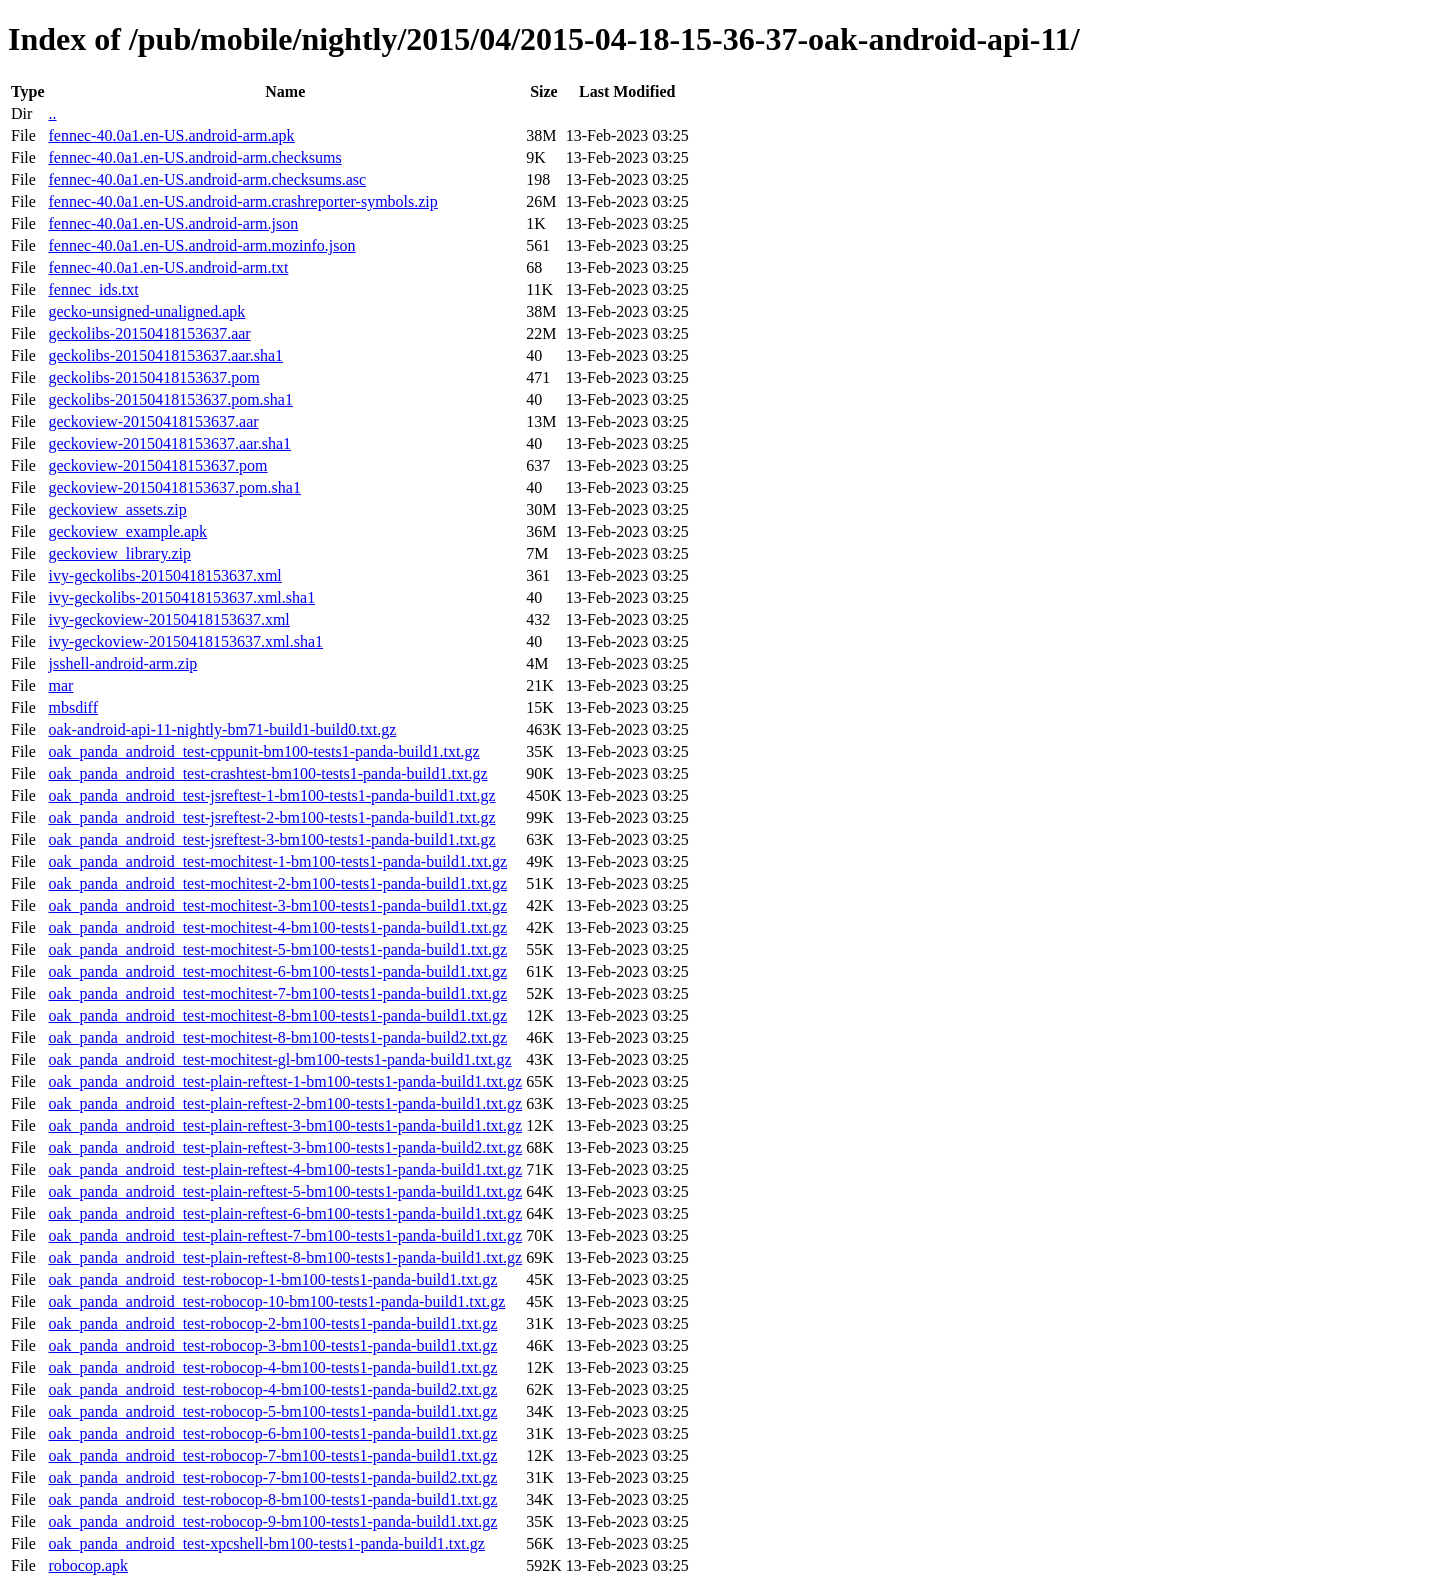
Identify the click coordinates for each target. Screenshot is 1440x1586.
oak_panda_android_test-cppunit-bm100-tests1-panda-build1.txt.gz (263, 751)
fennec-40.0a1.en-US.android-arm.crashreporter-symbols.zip (242, 201)
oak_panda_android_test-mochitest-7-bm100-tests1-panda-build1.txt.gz (277, 993)
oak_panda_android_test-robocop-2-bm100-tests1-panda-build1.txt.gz (272, 1323)
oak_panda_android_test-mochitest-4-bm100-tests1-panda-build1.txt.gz (277, 927)
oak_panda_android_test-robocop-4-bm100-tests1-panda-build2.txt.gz (272, 1389)
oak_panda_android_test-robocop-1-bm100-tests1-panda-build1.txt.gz (272, 1279)
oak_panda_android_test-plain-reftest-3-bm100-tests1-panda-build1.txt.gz (285, 1125)
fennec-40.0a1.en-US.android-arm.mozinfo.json (201, 245)
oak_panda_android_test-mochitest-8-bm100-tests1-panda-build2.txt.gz (277, 1037)
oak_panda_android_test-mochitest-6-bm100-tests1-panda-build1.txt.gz (277, 971)
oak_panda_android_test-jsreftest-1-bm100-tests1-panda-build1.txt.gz (271, 795)
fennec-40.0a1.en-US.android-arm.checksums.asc (207, 179)
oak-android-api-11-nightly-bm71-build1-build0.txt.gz (222, 729)
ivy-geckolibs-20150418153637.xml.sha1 (181, 597)
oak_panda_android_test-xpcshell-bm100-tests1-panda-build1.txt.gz (266, 1543)
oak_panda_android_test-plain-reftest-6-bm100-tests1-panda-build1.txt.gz (285, 1213)
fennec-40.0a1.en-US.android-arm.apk (171, 135)
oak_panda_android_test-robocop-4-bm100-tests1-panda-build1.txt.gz (272, 1367)
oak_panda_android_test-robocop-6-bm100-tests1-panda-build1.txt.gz (272, 1433)
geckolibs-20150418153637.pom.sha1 (170, 399)
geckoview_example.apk (127, 531)
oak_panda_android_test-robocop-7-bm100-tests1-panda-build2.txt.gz (272, 1477)
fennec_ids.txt (93, 289)
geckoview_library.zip (119, 553)
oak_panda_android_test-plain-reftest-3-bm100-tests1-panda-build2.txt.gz (285, 1147)
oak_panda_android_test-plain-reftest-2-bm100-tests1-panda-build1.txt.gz (285, 1103)
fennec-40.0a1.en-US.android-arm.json (173, 223)
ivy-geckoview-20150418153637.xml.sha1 (185, 641)
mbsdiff (72, 707)
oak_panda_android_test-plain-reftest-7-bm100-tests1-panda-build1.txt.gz (285, 1235)
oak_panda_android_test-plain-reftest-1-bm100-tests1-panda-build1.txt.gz (285, 1081)
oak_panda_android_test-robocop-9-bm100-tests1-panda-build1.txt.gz (272, 1521)
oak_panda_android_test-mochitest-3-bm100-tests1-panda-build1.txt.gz (277, 905)
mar (60, 685)
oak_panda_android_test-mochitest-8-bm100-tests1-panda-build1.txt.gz (277, 1015)
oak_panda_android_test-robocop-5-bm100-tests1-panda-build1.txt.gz (272, 1411)
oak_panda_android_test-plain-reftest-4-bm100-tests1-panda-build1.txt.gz (285, 1169)
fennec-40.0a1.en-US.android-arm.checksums (194, 157)
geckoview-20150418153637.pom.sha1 (174, 487)
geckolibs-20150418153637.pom (153, 377)
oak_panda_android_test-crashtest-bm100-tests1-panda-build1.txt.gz (267, 773)
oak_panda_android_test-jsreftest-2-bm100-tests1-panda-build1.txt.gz (271, 817)
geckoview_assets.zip (117, 509)
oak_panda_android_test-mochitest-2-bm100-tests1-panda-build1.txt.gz (277, 883)
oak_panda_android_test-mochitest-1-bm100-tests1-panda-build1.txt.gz (277, 861)
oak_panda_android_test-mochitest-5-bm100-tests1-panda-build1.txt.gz (277, 949)
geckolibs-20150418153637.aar (149, 333)
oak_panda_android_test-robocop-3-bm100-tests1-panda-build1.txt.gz (272, 1345)
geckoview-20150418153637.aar (153, 421)
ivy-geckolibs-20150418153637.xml (164, 575)
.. (52, 113)
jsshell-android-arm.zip (122, 663)
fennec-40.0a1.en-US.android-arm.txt (168, 267)
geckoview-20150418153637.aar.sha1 (169, 443)
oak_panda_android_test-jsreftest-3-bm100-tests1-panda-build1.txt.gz (271, 839)
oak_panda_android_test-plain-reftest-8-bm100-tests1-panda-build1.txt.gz (285, 1257)
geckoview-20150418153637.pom (157, 465)
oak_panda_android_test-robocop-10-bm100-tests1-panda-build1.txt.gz (276, 1301)
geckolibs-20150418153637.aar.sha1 (165, 355)
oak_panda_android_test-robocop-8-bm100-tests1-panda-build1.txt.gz (272, 1499)
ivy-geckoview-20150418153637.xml (168, 619)
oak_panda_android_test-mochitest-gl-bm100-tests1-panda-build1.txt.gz (279, 1059)
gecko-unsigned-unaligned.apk (146, 311)
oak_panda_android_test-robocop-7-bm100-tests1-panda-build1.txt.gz (272, 1455)
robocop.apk (88, 1565)
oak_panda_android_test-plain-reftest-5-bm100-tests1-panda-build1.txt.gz (285, 1191)
